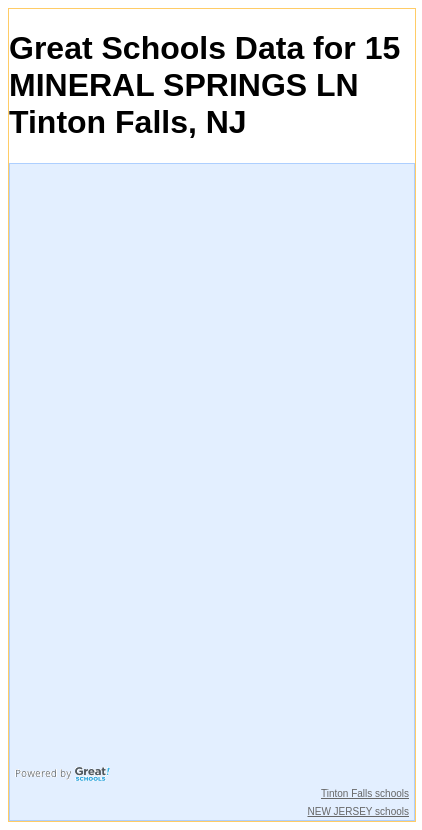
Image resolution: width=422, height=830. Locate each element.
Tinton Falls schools (365, 793)
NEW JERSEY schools (358, 811)
